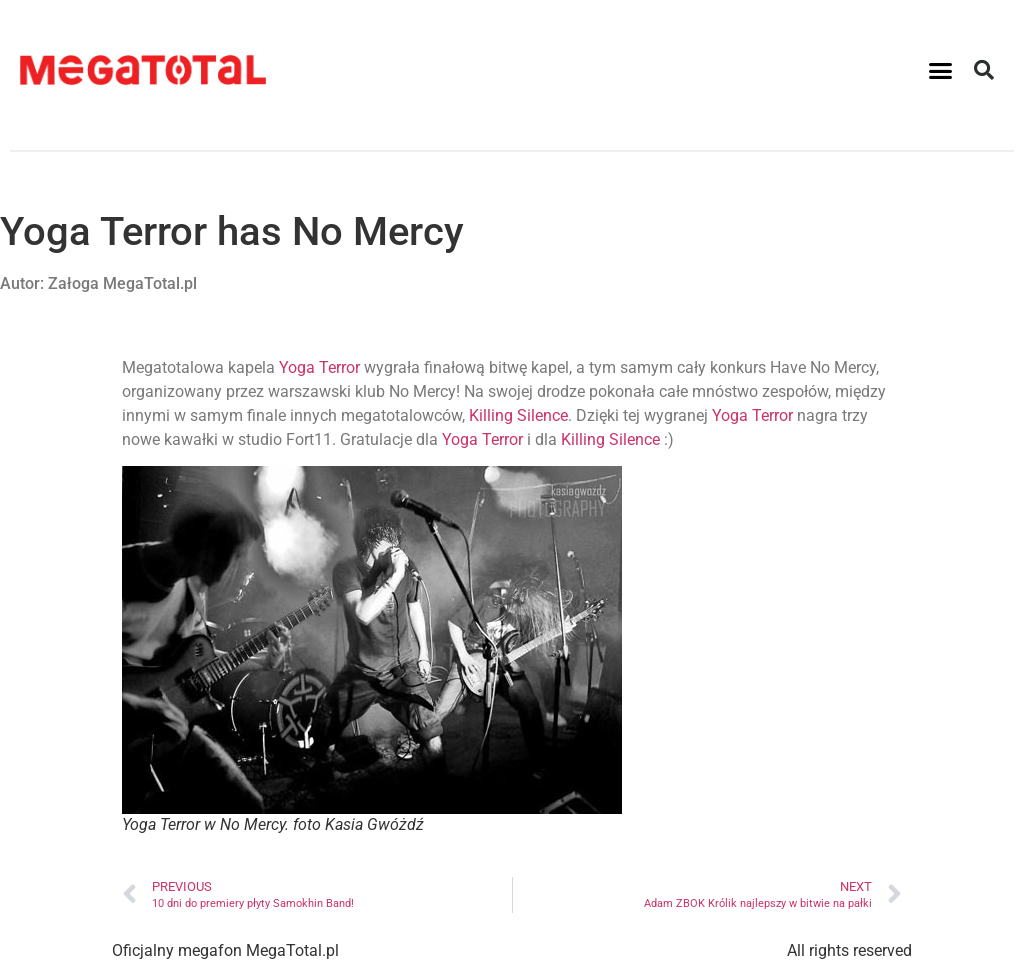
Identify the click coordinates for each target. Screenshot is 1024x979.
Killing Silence (518, 415)
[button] (941, 70)
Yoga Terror (319, 367)
